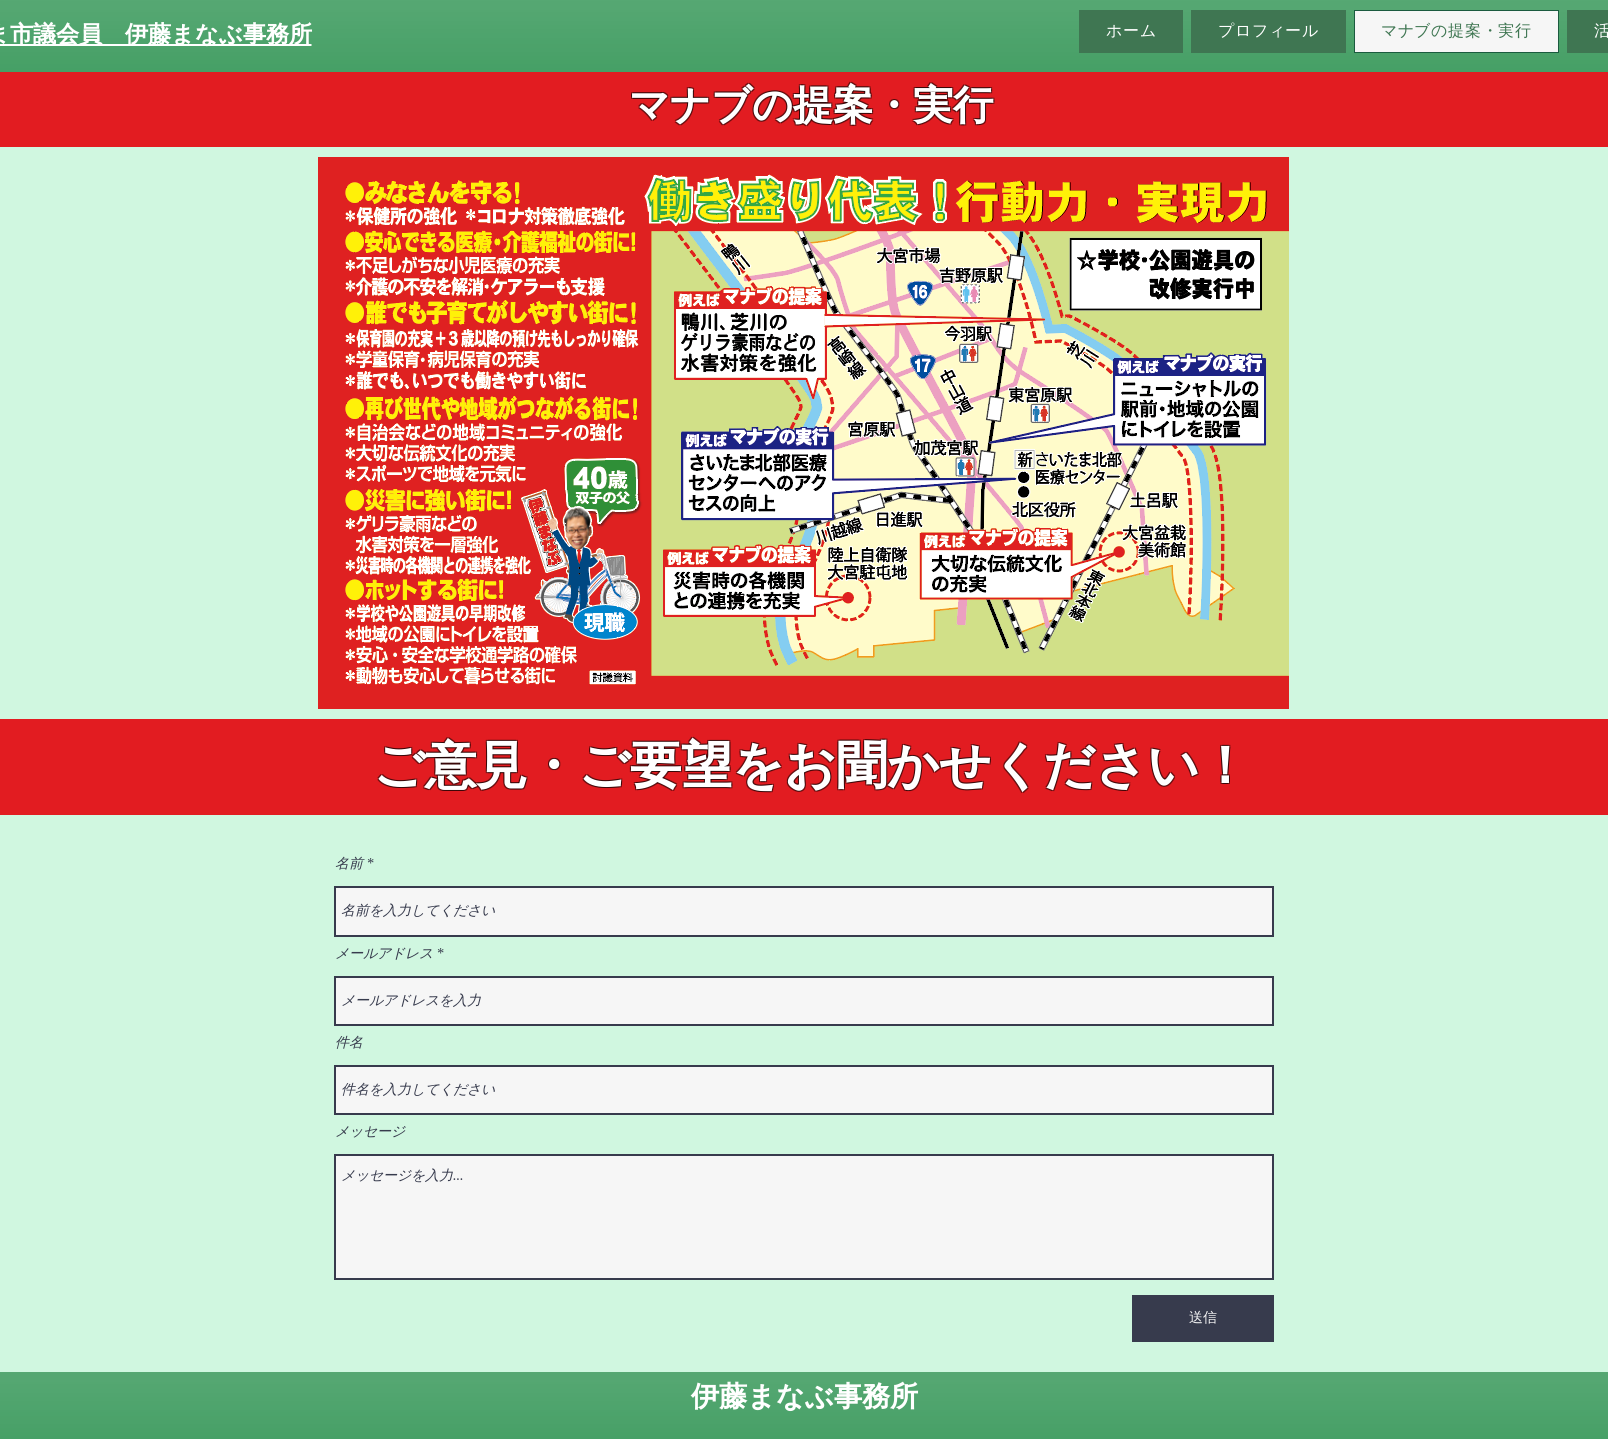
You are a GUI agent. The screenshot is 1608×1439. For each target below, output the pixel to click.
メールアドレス (384, 954)
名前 (349, 864)
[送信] (1203, 1318)
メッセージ (370, 1132)
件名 (349, 1043)
